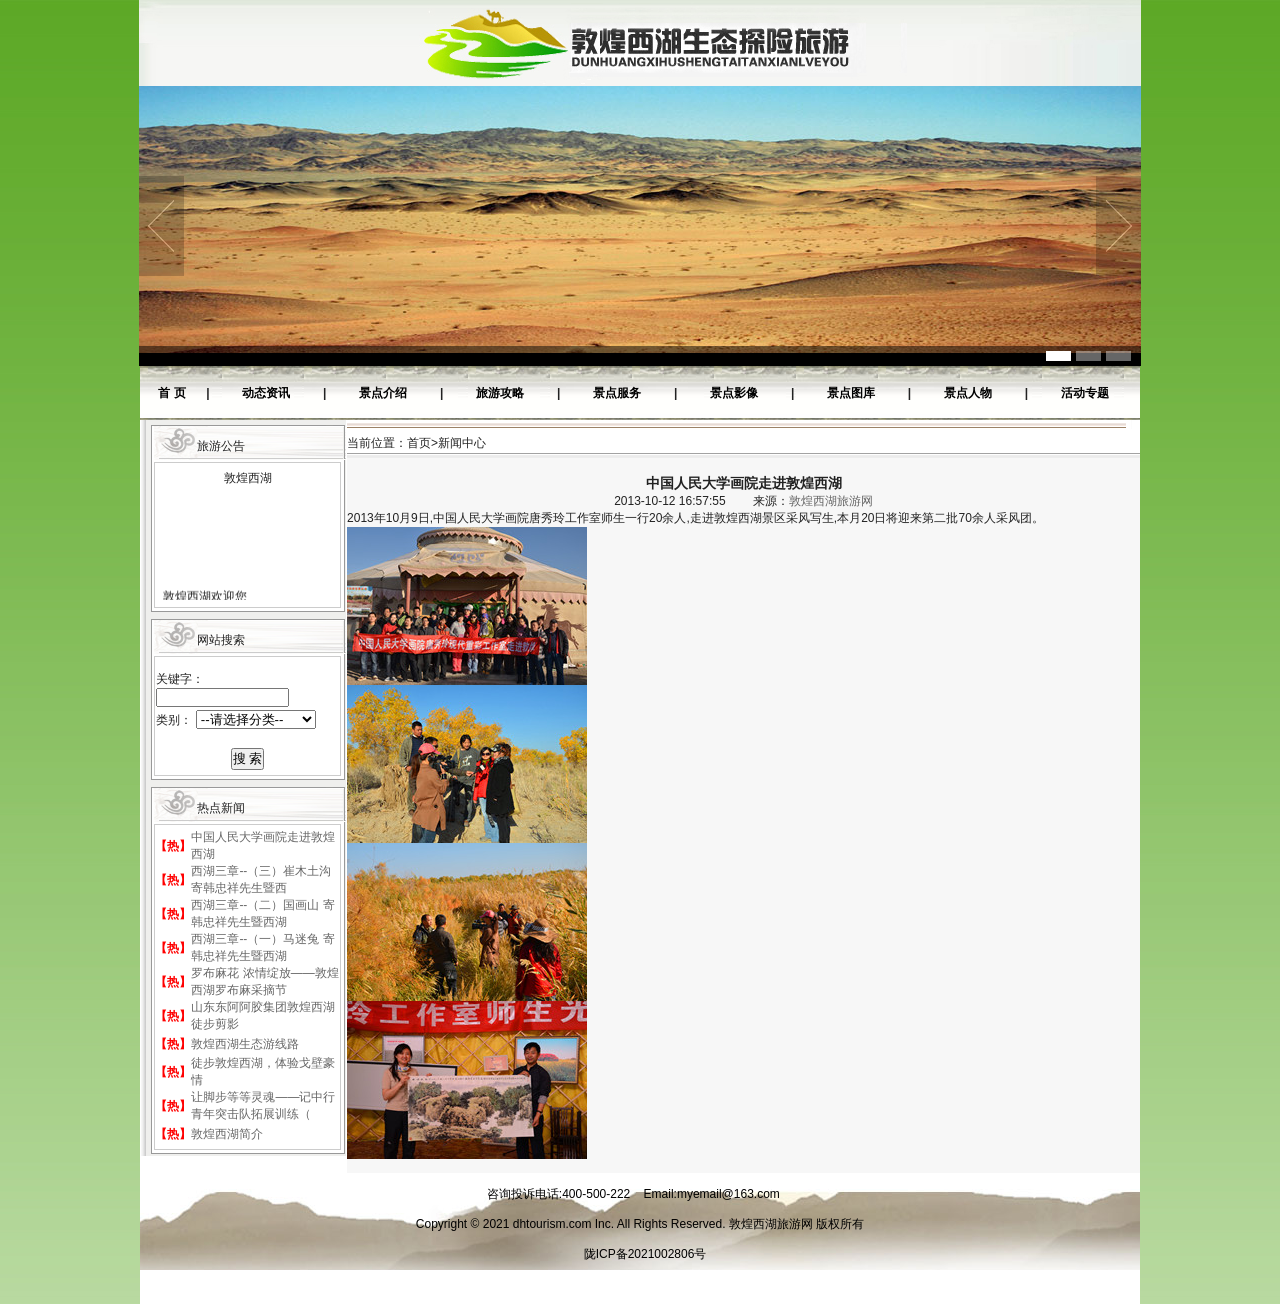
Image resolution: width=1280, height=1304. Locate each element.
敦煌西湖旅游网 (831, 501)
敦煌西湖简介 (227, 1134)
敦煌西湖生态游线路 (245, 1044)
